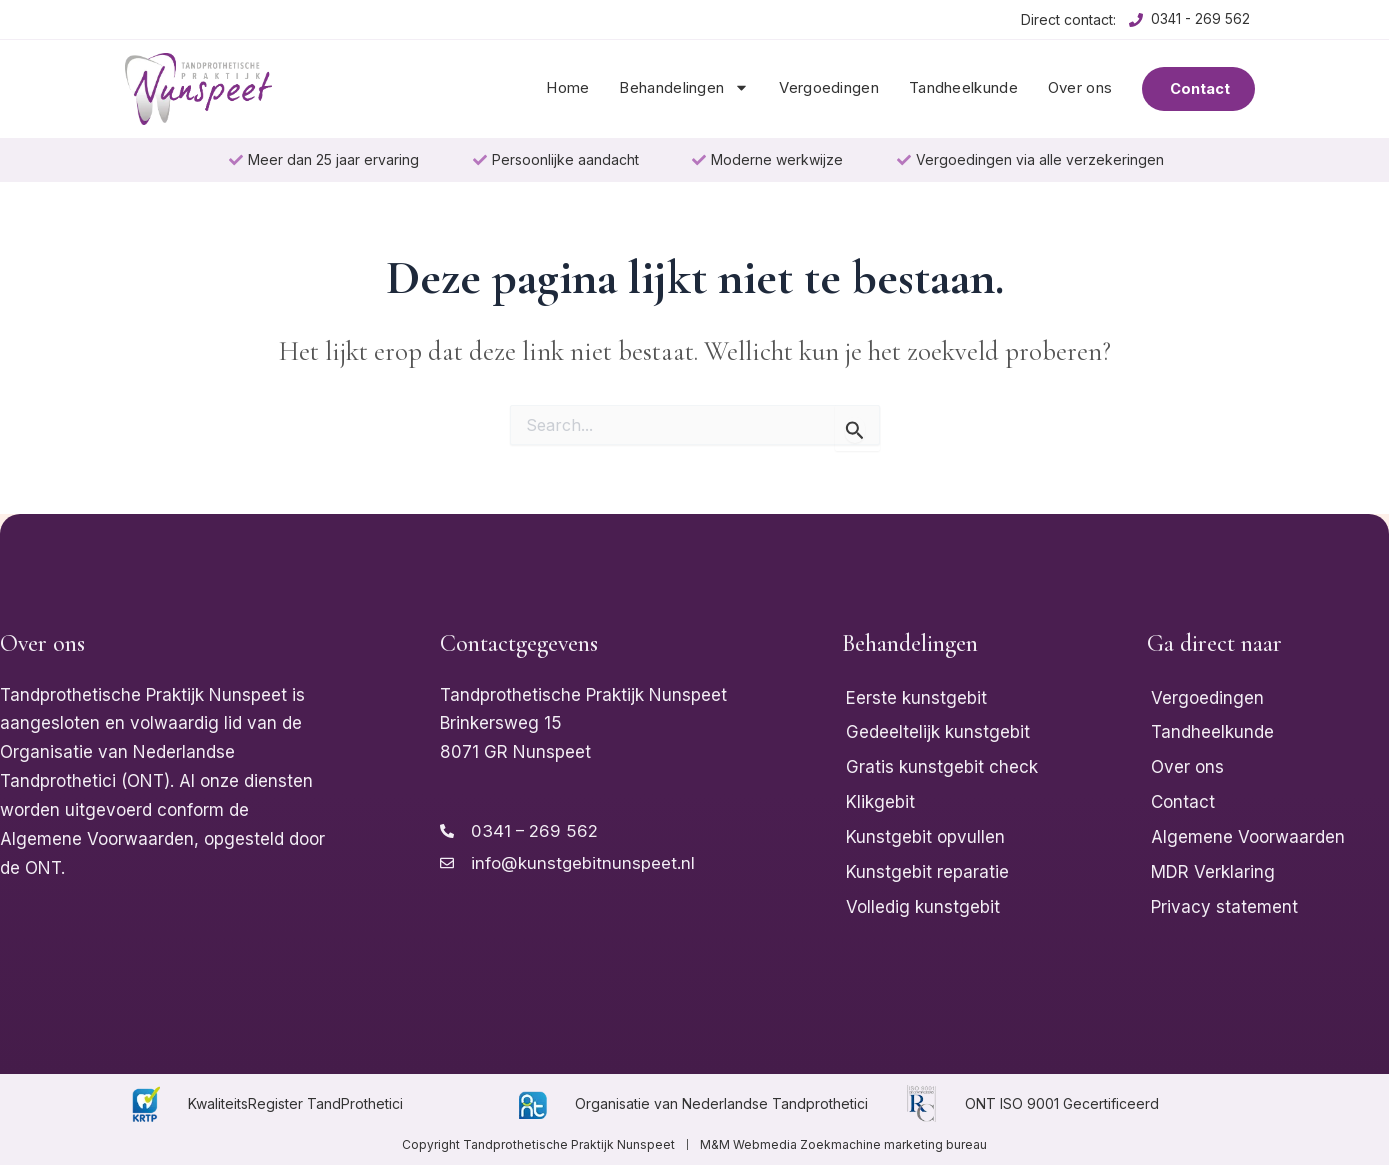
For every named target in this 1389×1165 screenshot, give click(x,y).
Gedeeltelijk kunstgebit (938, 732)
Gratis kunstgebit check (942, 767)
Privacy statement (1224, 907)
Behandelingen (684, 87)
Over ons (1079, 87)
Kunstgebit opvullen (925, 837)
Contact (1183, 802)
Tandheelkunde (962, 87)
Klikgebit (880, 802)
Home (566, 87)
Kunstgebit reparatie (927, 872)
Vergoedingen (829, 87)
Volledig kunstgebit (923, 907)
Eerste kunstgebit (916, 698)
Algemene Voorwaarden (1248, 837)
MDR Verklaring (1213, 872)
